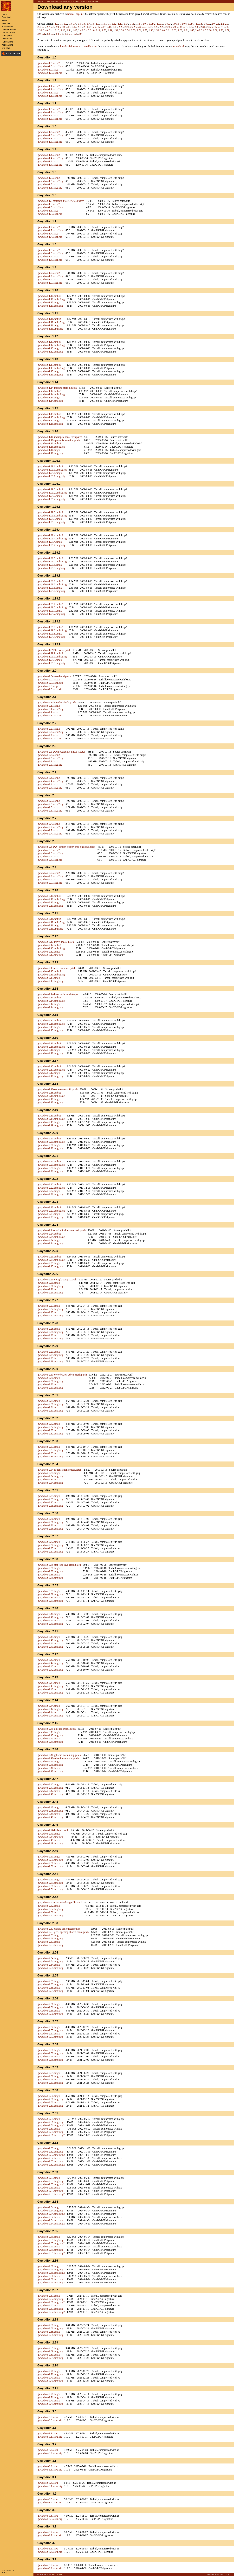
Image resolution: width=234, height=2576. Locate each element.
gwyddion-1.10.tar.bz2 (49, 296)
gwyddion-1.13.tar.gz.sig (50, 374)
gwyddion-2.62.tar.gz (49, 2148)
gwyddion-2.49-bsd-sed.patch (53, 1830)
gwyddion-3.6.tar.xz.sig (50, 2519)
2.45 (74, 30)
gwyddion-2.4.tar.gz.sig (50, 787)
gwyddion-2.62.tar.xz (49, 2158)
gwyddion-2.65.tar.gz (49, 2236)
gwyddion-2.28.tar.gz (49, 1328)
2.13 (80, 27)
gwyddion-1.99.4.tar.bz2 (50, 535)
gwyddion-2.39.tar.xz (49, 1597)
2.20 (120, 27)
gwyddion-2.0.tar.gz (48, 686)
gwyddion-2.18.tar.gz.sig (50, 1102)
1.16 (137, 23)
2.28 (167, 27)
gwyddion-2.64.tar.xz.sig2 (51, 2223)
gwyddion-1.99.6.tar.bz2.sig (52, 584)
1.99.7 (191, 23)
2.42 (57, 30)
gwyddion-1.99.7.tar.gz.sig (51, 614)
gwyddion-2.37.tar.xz (49, 1548)
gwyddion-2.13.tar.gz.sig (50, 981)
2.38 (226, 27)
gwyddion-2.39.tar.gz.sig (50, 1594)
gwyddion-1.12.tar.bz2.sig (51, 345)
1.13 (120, 23)
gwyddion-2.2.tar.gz (48, 735)
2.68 (209, 30)
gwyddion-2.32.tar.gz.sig (50, 1427)
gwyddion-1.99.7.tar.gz (50, 610)
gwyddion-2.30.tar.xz (49, 1384)
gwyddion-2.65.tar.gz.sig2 (51, 2243)
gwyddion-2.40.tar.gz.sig (50, 1617)
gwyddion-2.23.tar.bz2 (49, 1207)
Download (178, 46)
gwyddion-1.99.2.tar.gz (50, 495)
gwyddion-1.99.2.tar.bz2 (50, 489)
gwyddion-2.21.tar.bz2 (49, 1161)
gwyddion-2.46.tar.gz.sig (50, 1764)
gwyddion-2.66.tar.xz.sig (50, 2279)
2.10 (62, 27)
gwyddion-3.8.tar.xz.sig (50, 2551)
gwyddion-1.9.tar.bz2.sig (50, 276)
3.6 (66, 33)
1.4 (74, 23)
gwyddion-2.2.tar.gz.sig (50, 738)
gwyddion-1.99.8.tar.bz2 (50, 627)
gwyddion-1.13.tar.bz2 (49, 364)
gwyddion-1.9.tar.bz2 (49, 273)
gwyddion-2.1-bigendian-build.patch (57, 702)
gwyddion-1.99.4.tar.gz (50, 541)
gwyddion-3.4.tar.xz (48, 2482)
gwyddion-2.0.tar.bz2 (49, 679)
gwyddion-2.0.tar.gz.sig (50, 689)
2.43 (63, 30)
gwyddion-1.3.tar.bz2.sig (50, 135)
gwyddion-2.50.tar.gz (49, 1856)
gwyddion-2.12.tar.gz (49, 951)
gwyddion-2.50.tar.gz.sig (50, 1859)
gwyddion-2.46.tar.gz (49, 1761)
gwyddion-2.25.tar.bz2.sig (51, 1259)
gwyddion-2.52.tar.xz (49, 1912)
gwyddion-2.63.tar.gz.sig (50, 2181)
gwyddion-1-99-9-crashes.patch (54, 650)
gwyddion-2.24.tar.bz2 (49, 1233)
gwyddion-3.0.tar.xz (48, 2417)
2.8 (52, 27)
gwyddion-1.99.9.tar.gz (50, 659)
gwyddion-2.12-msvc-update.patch (56, 941)
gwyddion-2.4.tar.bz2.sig (50, 781)
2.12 (74, 27)
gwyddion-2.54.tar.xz (49, 1964)
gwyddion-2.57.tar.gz (49, 2027)
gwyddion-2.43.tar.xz (49, 1689)
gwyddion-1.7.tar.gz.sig (50, 236)
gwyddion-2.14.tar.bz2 (49, 997)
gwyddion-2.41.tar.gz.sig (50, 1640)
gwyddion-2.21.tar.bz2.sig (51, 1164)
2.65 (191, 30)
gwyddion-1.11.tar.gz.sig (50, 328)
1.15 (132, 23)
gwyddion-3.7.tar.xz (48, 2532)
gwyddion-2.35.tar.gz (49, 1496)
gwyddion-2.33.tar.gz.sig (50, 1450)
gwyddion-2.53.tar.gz (49, 1935)
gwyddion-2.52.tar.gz (49, 1905)
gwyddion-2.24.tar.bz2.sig (51, 1236)
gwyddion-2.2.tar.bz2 (49, 728)
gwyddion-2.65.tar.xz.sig (50, 2249)
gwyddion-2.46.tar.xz (49, 1768)
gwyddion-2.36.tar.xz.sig (50, 1528)
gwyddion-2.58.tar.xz (49, 2056)
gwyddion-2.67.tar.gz (49, 2295)
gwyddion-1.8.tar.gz (48, 256)
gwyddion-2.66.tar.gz (49, 2266)
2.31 (185, 27)
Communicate (8, 32)
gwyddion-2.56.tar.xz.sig (50, 2013)
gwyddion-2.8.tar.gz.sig (50, 859)
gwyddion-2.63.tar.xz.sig (50, 2190)
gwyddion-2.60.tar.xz (49, 2102)
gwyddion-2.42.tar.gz (49, 1660)
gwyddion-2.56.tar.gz (49, 2004)
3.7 (70, 33)
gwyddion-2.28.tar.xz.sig (50, 1338)
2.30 (179, 27)
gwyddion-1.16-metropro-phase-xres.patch (60, 437)
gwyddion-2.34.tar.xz (49, 1479)
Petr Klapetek (57, 2574)
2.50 (104, 30)
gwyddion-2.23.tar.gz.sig (50, 1217)
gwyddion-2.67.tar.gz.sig (50, 2299)
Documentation (9, 29)
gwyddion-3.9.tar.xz (48, 2565)
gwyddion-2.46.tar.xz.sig (50, 1771)
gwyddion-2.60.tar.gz (49, 2096)
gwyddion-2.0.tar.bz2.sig (50, 682)
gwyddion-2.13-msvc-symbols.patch (57, 968)
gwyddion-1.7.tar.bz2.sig (50, 230)
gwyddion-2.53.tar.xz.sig (50, 1945)
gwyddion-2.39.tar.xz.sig (50, 1600)
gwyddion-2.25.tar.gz (49, 1263)
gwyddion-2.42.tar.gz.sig (50, 1663)
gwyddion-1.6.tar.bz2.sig (50, 207)
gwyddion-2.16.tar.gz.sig (50, 1053)
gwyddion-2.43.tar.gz (49, 1682)
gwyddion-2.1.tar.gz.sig (50, 715)
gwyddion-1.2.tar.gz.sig (50, 118)
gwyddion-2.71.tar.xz (49, 2400)
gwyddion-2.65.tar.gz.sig (50, 2240)
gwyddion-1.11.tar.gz (49, 325)
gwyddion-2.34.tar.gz (49, 1473)
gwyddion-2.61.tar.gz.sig (50, 2122)
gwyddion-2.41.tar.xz (49, 1643)
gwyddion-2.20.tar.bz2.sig (51, 1141)
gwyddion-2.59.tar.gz (49, 2073)
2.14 (85, 27)
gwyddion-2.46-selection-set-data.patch (58, 1758)
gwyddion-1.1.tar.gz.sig (50, 95)
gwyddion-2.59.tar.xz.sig (50, 2082)
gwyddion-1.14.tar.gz (49, 397)
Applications (7, 45)
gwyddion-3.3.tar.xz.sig (50, 2469)
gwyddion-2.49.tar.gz (49, 1833)
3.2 (48, 33)
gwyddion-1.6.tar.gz (48, 210)
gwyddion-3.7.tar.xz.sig (50, 2535)
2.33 (197, 27)
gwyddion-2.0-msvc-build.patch (54, 676)
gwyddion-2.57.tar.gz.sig (50, 2030)
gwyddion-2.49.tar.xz (49, 1840)
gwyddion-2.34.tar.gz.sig (50, 1476)
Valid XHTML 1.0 (8, 2570)
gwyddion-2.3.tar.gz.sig (50, 764)
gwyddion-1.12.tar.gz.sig (50, 351)
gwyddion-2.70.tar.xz (49, 2377)
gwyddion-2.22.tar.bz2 (49, 1184)
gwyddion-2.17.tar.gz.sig (50, 1076)
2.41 (51, 30)
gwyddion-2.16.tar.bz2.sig (51, 1046)
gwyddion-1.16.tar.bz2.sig (51, 446)
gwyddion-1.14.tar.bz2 (49, 391)
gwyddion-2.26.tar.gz (49, 1282)
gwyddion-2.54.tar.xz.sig (50, 1968)
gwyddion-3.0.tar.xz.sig (50, 2420)
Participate (7, 35)
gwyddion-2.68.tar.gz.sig (50, 2328)
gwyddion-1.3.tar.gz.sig (50, 141)
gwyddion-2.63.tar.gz (49, 2177)
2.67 (203, 30)
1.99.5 (175, 23)
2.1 (217, 23)
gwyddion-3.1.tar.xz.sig (50, 2436)
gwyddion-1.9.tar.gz (48, 279)
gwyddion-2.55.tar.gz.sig (50, 1984)
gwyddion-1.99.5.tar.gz (50, 564)
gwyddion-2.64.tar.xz (49, 2217)
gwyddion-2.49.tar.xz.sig (50, 1843)
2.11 (68, 27)
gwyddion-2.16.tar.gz (49, 1050)
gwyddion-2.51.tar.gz (49, 1879)
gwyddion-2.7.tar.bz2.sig (50, 827)
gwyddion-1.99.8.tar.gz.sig (51, 636)
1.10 (102, 23)
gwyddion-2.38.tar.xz (49, 1574)
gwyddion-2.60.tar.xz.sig (50, 2105)
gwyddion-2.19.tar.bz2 (49, 1115)
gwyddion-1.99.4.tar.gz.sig (51, 545)
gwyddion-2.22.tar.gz (49, 1191)
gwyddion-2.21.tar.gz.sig (50, 1171)
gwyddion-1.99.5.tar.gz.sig (51, 568)
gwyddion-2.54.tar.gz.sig (50, 1961)
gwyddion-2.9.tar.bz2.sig (50, 876)
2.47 (86, 30)
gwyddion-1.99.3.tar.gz (50, 518)
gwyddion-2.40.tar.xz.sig (50, 1623)
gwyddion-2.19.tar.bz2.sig (51, 1118)
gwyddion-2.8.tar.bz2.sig (50, 853)
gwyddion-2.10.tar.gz (49, 902)
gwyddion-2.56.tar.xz (49, 2010)
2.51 (110, 30)
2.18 (109, 27)
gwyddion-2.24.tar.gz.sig (50, 1243)
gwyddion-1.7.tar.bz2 (49, 227)
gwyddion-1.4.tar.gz (48, 161)
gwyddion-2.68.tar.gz (49, 2325)
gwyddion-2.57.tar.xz (49, 2033)
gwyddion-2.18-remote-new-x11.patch (58, 1089)
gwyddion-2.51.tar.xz (49, 1886)
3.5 (61, 33)
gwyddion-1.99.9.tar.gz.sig (51, 663)
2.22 (132, 27)
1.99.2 (152, 23)
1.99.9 (207, 23)
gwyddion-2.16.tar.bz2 (49, 1043)
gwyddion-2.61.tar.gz (49, 2118)
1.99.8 (199, 23)
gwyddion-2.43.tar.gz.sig (50, 1686)
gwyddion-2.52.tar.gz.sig (50, 1909)
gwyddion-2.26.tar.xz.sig (50, 1292)
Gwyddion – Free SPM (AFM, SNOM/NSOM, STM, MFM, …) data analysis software (68, 1)
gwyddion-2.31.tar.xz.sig (50, 1410)
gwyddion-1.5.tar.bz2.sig (50, 181)
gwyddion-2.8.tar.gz (48, 856)
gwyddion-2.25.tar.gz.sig (50, 1266)
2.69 (215, 30)
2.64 (186, 30)
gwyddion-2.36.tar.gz (49, 1518)
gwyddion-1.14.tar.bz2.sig (51, 394)
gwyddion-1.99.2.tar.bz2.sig (52, 492)
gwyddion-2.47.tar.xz (49, 1791)
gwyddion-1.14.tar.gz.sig (50, 400)
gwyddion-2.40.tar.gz (49, 1614)
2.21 (126, 27)
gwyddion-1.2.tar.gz (48, 115)
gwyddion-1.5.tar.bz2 (49, 177)
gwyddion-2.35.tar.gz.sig (50, 1499)
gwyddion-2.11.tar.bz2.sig (51, 922)
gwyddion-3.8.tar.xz (48, 2548)
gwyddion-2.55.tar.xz (49, 1987)
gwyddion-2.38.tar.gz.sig (50, 1571)
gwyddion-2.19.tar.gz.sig (50, 1125)
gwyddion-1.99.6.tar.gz (50, 587)
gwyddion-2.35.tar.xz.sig (50, 1505)
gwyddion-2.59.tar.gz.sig (50, 2076)
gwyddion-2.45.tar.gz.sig (50, 1735)
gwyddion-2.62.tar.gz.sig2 (51, 2154)
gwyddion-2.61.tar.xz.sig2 (51, 2135)
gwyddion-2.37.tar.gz (49, 1541)
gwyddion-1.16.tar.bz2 (49, 443)
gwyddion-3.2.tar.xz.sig (50, 2453)
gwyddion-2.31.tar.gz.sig (50, 1404)
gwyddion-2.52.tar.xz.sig (50, 1915)
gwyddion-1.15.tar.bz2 (49, 414)
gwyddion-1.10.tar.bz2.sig (51, 299)
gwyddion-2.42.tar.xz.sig (50, 1669)
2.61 (168, 30)
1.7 (88, 23)
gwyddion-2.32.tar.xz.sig (50, 1433)
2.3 (226, 23)
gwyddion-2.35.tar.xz (49, 1502)
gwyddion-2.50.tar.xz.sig (50, 1866)
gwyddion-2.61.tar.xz (49, 2128)
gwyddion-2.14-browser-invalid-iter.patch (59, 994)
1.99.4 (168, 23)
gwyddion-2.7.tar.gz (48, 830)
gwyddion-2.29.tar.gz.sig (50, 1355)
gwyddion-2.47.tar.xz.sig (50, 1794)
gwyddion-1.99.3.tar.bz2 (50, 512)
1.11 (108, 23)
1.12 (114, 23)
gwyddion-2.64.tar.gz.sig (50, 2210)
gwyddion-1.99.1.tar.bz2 (50, 466)
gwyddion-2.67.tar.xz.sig (50, 2308)
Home (4, 14)
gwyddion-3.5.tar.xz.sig (50, 2502)
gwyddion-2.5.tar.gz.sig (50, 810)
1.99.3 (160, 23)
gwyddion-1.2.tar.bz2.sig (50, 112)
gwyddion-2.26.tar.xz (49, 1289)
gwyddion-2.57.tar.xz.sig (50, 2036)
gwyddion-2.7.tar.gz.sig (50, 833)
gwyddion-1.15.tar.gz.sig (50, 423)
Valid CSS (5, 2573)
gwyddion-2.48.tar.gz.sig (50, 1810)
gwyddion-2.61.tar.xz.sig (50, 2132)
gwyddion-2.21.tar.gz (49, 1168)
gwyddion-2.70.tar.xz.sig (50, 2380)
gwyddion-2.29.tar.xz (49, 1358)
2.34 (202, 27)
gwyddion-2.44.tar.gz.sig (50, 1709)
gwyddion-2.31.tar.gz (49, 1400)
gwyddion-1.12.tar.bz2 (49, 341)
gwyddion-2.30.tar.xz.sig (50, 1387)
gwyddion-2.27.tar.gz (49, 1305)
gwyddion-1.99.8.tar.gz (50, 633)
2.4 (39, 27)
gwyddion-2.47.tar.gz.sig (50, 1787)
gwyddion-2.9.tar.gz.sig (50, 882)
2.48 (92, 30)
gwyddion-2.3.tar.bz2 (49, 755)
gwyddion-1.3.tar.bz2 (49, 132)
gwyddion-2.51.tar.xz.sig (50, 1889)
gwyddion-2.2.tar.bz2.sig (50, 732)
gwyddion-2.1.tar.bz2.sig (50, 709)
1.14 (126, 23)
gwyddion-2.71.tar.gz (49, 2394)
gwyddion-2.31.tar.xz (49, 1407)
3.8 (75, 33)
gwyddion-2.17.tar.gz (49, 1073)
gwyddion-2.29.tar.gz (49, 1351)
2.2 (222, 23)
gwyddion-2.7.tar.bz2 (49, 823)
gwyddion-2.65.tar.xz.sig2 (51, 2253)
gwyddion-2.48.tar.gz (49, 1807)
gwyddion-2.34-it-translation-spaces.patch (59, 1469)
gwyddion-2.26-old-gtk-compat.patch (57, 1279)
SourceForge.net (75, 14)
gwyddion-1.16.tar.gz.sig (50, 453)
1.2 (65, 23)
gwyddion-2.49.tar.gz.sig (50, 1836)
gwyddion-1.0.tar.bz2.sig (50, 66)
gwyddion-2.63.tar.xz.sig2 (51, 2194)
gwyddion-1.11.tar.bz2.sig (51, 322)
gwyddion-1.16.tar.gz (49, 450)
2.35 (208, 27)
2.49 (98, 30)
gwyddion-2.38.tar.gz (49, 1568)
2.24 (144, 27)
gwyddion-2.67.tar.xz (49, 2305)
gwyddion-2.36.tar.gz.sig (50, 1522)
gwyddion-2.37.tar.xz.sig (50, 1551)
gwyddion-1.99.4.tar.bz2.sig (52, 538)
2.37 (220, 27)
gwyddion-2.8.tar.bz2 (49, 850)
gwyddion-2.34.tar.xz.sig (50, 1482)
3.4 (57, 33)
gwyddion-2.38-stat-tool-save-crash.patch (59, 1564)
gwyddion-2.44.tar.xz (49, 1712)
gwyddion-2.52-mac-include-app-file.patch (60, 1902)
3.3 (52, 33)
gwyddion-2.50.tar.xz (49, 1863)
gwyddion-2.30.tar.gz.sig (50, 1381)
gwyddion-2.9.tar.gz (48, 879)
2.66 (197, 30)
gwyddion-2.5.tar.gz (48, 807)
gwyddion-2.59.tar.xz (49, 2079)
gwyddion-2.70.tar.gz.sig (50, 2374)
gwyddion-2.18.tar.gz (49, 1099)
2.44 (69, 30)
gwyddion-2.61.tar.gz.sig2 (51, 2125)
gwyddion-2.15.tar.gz (49, 1027)
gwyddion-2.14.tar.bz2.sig (51, 1000)
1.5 (79, 23)
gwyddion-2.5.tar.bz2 (49, 800)
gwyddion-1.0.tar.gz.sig (50, 72)
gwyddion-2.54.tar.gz (49, 1958)
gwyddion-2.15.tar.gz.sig (50, 1030)
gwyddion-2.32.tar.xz (49, 1430)
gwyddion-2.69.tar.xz (49, 2354)
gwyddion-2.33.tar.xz (49, 1453)
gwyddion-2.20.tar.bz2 (49, 1138)
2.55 (133, 30)
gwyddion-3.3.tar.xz (48, 2466)
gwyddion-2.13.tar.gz (49, 977)
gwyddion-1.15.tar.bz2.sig (51, 417)
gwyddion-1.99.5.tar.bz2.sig (52, 561)
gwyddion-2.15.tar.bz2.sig (51, 1023)
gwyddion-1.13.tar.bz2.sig (51, 368)
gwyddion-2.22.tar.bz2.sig (51, 1187)
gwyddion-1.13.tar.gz (49, 371)
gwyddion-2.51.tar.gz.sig (50, 1882)
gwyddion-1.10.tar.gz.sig (50, 305)
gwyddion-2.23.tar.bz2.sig (51, 1210)
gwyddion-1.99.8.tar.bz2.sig (52, 630)
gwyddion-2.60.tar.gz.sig (50, 2099)
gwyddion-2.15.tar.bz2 (49, 1020)
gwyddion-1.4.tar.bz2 (49, 155)
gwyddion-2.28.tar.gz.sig (50, 1332)
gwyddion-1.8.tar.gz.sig (50, 259)
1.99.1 (144, 23)
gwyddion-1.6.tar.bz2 (49, 204)
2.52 (115, 30)
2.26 (156, 27)
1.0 (56, 23)
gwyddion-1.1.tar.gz (48, 92)
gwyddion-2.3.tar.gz (48, 761)
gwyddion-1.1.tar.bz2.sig (50, 89)
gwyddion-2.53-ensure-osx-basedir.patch (59, 1928)
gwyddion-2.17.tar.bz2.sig (51, 1069)
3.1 (43, 33)
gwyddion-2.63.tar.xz (49, 2187)
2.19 (115, 27)
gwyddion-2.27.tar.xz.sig (50, 1315)
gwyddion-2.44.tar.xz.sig (50, 1715)
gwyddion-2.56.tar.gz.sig (50, 2007)
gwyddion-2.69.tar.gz (49, 2348)
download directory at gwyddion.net (78, 46)
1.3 (70, 23)
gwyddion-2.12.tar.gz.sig (50, 954)
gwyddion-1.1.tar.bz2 (49, 86)
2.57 (145, 30)
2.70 (221, 30)
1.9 (97, 23)
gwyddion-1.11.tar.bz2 (49, 319)
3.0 (39, 33)
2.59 (156, 30)
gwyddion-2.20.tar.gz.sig (50, 1148)
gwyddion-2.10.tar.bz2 (49, 896)
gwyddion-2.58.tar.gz (49, 2050)
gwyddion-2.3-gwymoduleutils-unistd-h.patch (61, 751)
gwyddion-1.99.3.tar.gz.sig (51, 522)
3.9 (80, 33)
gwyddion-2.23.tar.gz (49, 1214)
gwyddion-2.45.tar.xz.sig (50, 1741)
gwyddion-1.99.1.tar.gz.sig (51, 476)
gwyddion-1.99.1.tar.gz (50, 473)
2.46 (80, 30)
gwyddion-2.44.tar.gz (49, 1705)
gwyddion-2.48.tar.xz (49, 1814)
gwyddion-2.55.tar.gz (49, 1981)
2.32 (191, 27)
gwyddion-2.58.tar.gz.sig (50, 2053)
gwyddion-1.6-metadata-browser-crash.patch (61, 200)
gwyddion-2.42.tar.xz (49, 1666)
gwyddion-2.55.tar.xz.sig (50, 1991)
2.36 (214, 27)
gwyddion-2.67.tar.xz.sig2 (51, 2312)
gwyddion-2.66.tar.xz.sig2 (51, 2282)
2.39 (39, 30)
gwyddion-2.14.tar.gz (49, 1004)
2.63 (180, 30)
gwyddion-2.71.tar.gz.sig (50, 2397)
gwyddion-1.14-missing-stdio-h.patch (57, 387)
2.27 (161, 27)
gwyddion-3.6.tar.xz (48, 2515)
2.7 (48, 27)
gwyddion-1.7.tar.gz (48, 233)
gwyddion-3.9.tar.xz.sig (50, 2568)
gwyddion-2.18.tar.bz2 (49, 1092)
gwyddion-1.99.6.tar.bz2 (50, 581)
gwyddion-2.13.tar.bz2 (49, 971)
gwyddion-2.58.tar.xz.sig (50, 2059)
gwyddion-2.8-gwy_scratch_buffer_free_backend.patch (66, 846)
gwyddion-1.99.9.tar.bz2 (50, 653)
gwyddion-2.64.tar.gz (49, 2207)
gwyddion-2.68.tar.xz (49, 2331)
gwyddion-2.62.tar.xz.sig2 (51, 2164)
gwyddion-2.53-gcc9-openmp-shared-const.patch (63, 1932)
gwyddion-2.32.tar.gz (49, 1423)
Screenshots (7, 26)
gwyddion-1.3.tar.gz (48, 138)
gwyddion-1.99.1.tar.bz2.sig (52, 469)
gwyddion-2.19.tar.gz (49, 1122)
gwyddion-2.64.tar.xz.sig (50, 2220)
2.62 (174, 30)
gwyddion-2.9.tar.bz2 (49, 873)
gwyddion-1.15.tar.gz (49, 420)
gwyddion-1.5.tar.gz (48, 184)
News (4, 20)
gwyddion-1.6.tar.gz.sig (50, 213)
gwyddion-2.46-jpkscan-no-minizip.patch (59, 1755)
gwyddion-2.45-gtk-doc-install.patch (57, 1728)
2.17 (103, 27)
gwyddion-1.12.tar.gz (49, 348)
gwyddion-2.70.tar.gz (49, 2371)
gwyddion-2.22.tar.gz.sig (50, 1194)
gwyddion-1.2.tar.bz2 (49, 109)
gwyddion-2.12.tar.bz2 (49, 945)
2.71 (227, 30)
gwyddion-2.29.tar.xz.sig (50, 1361)
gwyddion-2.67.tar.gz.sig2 (51, 2302)
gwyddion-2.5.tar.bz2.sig (50, 804)
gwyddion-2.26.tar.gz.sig (50, 1286)
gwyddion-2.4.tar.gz (48, 784)
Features (6, 23)
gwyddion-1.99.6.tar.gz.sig (51, 591)
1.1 (61, 23)
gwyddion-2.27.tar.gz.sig (50, 1309)
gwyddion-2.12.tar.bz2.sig (51, 948)
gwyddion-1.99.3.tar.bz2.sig (52, 515)
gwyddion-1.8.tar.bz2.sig (50, 253)
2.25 (150, 27)
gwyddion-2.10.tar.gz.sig (50, 905)
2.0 (213, 23)
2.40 (45, 30)
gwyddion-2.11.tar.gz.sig (50, 928)
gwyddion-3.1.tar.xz (48, 2433)
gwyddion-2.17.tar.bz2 (49, 1066)
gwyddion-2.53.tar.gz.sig (50, 1938)
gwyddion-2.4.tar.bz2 (49, 777)
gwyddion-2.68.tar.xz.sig (50, 2335)
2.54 (127, 30)
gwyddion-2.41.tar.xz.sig (50, 1646)
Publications (7, 42)
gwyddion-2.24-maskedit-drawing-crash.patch (62, 1230)
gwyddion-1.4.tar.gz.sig (50, 164)
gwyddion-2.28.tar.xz (49, 1335)
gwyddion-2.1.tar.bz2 (49, 705)
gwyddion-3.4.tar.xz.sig (50, 2486)
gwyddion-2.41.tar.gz (49, 1637)
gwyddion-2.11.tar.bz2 (49, 918)
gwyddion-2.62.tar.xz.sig (50, 2161)
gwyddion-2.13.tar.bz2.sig (51, 974)
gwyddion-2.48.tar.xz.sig (50, 1817)
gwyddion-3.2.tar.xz (48, 2450)
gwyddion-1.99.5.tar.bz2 (50, 558)
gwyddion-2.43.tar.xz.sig (50, 1692)
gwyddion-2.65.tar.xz (49, 2246)
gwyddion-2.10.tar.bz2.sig (51, 899)
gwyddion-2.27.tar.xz (49, 1312)
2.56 (139, 30)
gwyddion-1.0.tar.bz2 (49, 63)
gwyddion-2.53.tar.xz (49, 1941)
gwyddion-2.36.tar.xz (49, 1525)
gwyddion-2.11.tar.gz (49, 925)
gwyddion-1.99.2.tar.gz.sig (51, 499)
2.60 (162, 30)
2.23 (138, 27)
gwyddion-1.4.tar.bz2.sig (50, 158)
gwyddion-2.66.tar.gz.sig (50, 2269)
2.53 (121, 30)
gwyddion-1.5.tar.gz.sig (50, 187)
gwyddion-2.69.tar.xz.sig (50, 2358)
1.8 (93, 23)
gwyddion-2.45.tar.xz (49, 1738)
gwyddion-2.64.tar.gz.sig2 (51, 2213)
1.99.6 (183, 23)
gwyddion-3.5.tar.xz (48, 2499)
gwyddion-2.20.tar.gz (49, 1145)
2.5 (43, 27)
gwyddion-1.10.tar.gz (49, 302)
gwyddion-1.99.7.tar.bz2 (50, 604)
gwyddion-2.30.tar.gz (49, 1377)
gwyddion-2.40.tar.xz (49, 1620)
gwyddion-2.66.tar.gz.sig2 (51, 2272)
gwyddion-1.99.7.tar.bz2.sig (52, 607)
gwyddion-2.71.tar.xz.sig (50, 2403)
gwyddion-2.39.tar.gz (49, 1591)
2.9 (57, 27)
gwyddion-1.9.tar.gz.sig (50, 282)
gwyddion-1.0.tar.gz (48, 69)
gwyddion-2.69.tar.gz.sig (50, 2351)
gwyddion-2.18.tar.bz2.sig (51, 1095)
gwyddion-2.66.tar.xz (49, 2276)
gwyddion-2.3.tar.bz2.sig (50, 758)
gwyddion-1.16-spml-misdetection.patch (59, 440)
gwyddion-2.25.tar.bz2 (49, 1256)
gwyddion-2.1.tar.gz (48, 712)
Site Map (6, 48)
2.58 (151, 30)
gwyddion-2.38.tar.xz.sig (50, 1577)
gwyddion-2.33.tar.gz (49, 1446)
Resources (7, 38)
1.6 (83, 23)
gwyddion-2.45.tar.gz (49, 1732)
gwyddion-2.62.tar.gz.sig (50, 2151)
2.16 (97, 27)
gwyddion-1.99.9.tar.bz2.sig (52, 656)
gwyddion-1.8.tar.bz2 (49, 250)
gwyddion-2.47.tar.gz (49, 1784)
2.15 (91, 27)
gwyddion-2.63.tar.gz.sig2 (51, 2184)
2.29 (173, 27)
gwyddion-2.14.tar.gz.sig (50, 1007)
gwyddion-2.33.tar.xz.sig (50, 1456)
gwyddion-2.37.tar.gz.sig (50, 1545)
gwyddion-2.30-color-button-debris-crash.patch (62, 1374)
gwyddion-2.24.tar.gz (49, 1240)
